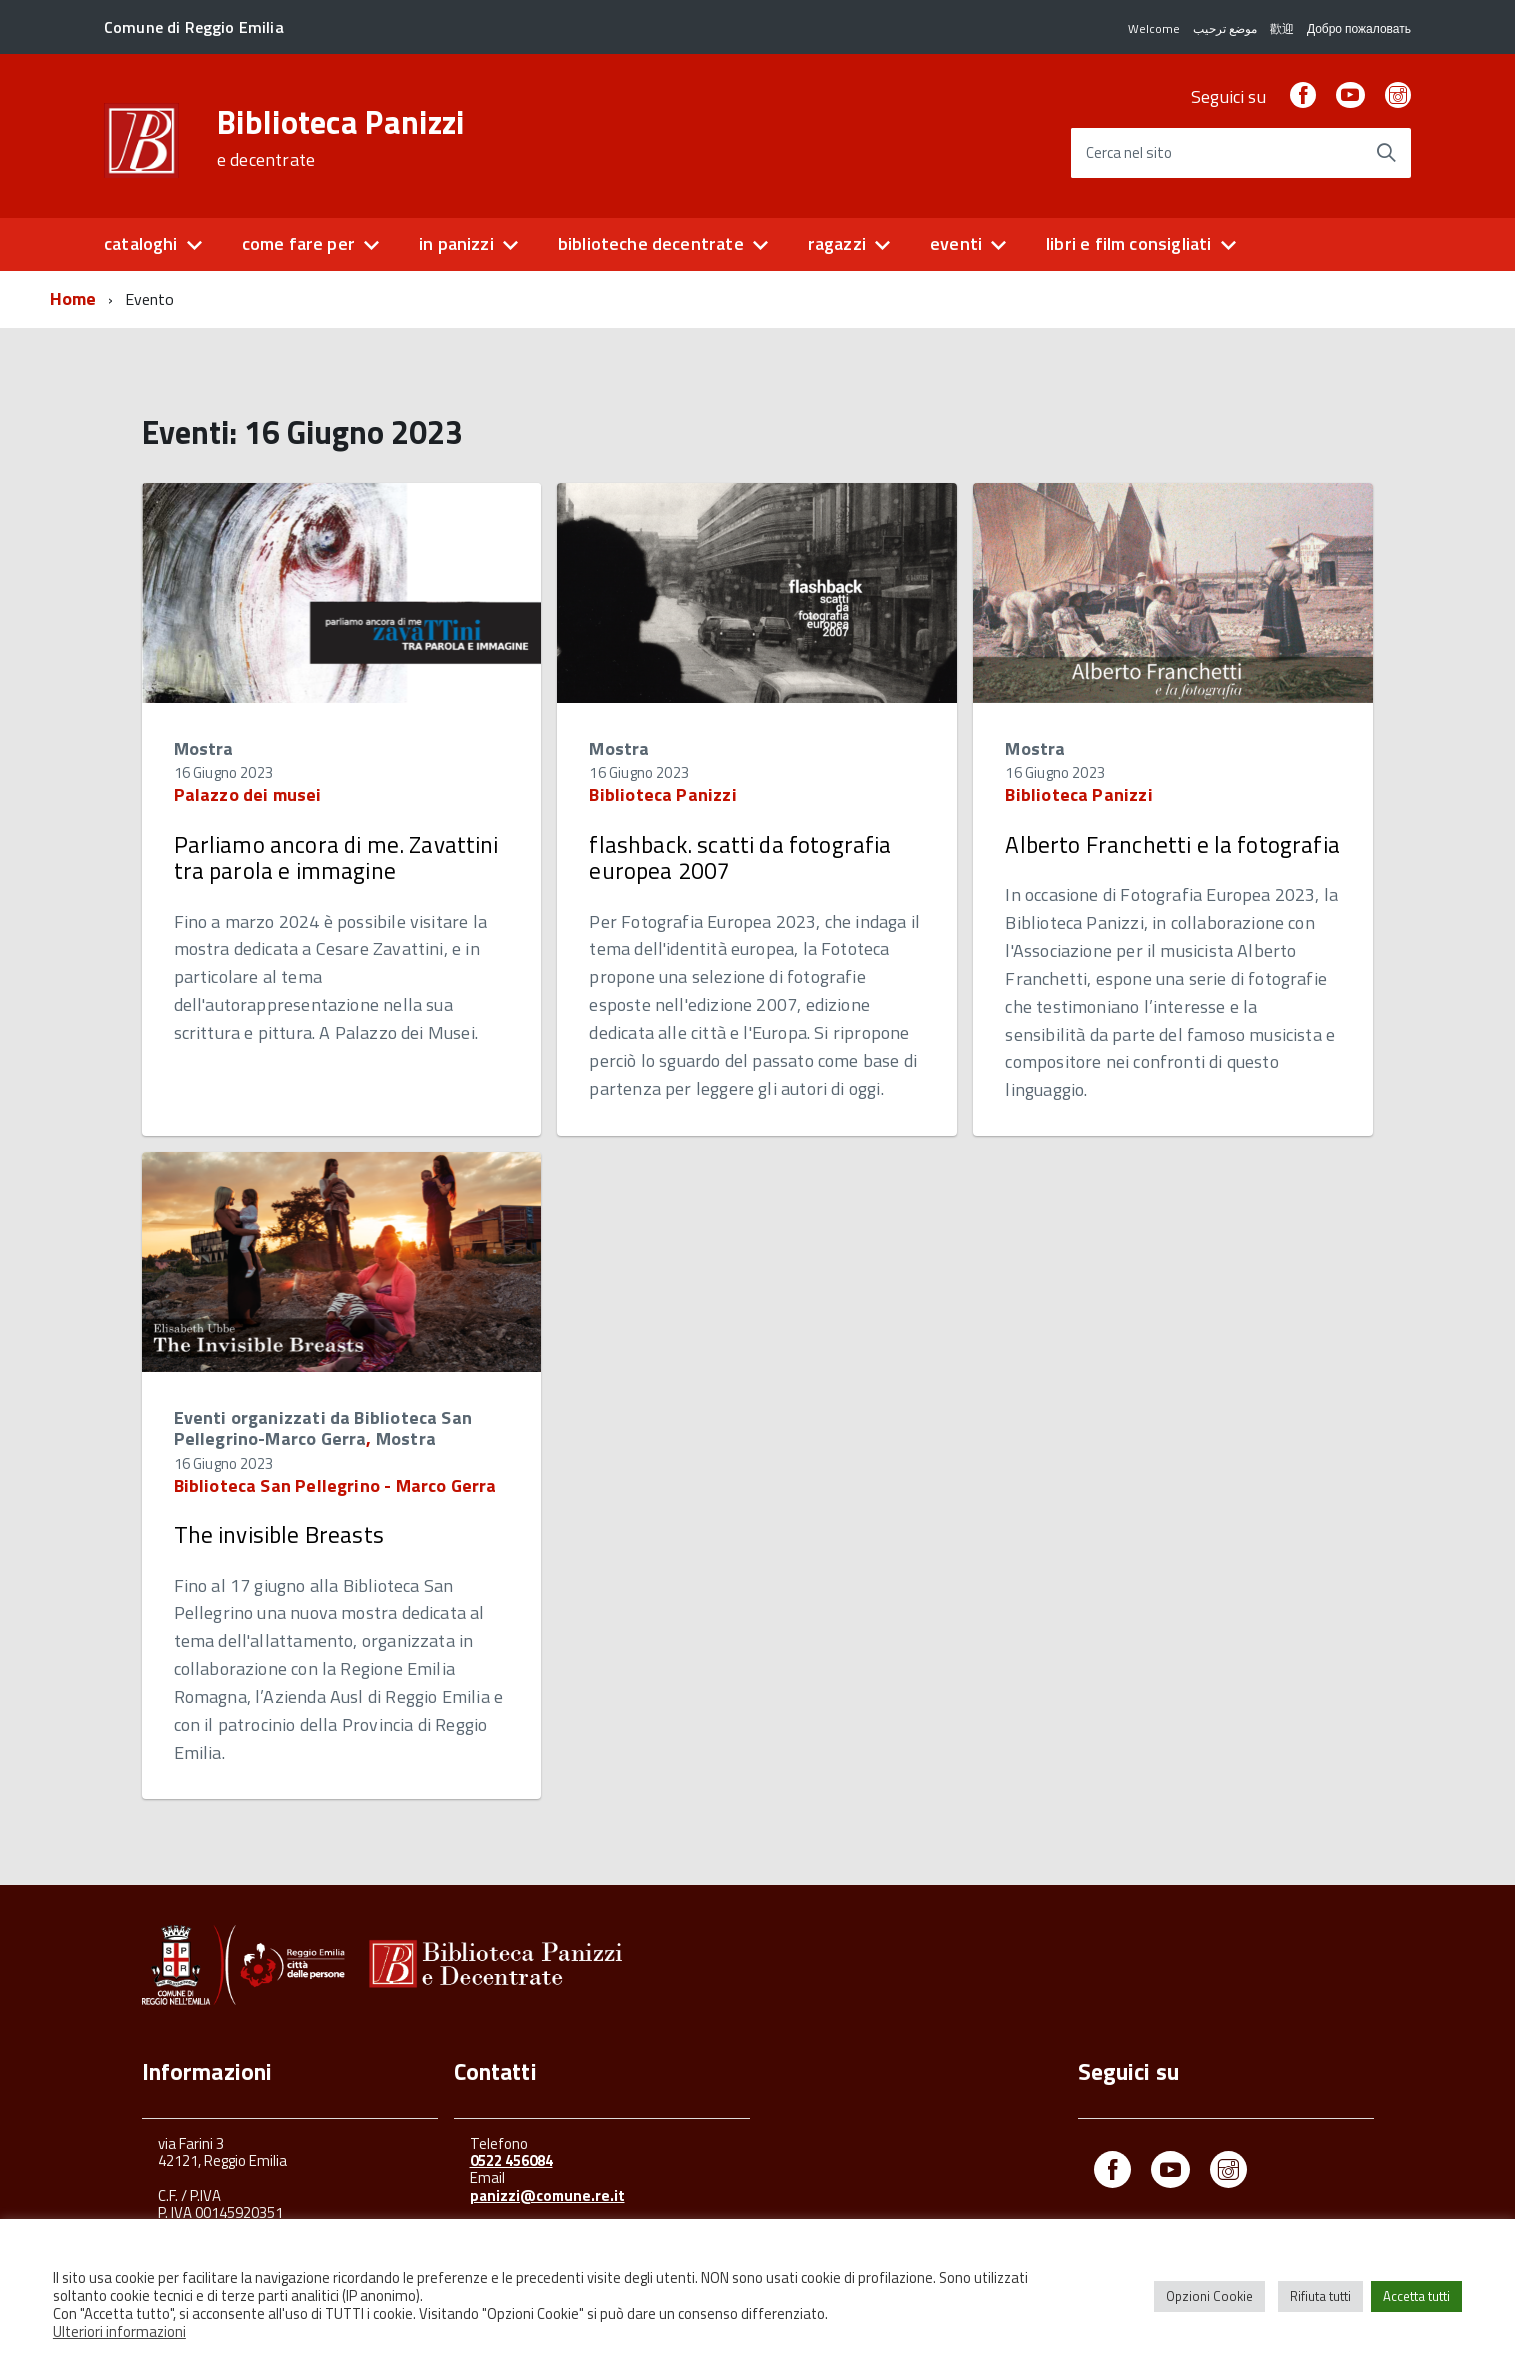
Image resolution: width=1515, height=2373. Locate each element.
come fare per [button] (298, 243)
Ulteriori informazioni (119, 2331)
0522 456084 (511, 2160)
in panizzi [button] (456, 243)
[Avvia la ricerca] (1386, 153)
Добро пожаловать (1359, 28)
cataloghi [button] (141, 243)
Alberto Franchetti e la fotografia (1172, 844)
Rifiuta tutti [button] (1320, 2296)
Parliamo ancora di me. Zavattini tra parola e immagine (336, 857)
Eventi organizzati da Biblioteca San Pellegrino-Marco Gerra (323, 1428)
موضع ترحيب (1225, 28)
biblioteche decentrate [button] (651, 243)
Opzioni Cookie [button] (1209, 2296)
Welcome (1154, 28)
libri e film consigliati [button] (1128, 243)
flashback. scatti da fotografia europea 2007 (740, 857)
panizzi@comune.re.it (547, 2195)
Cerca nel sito (1129, 153)
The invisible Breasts (279, 1534)
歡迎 (1282, 28)
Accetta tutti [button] (1416, 2296)
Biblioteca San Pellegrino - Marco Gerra (335, 1485)
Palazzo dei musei (248, 794)
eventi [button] (956, 243)
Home (73, 298)
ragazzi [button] (837, 243)
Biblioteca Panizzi (341, 138)
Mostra (204, 748)
